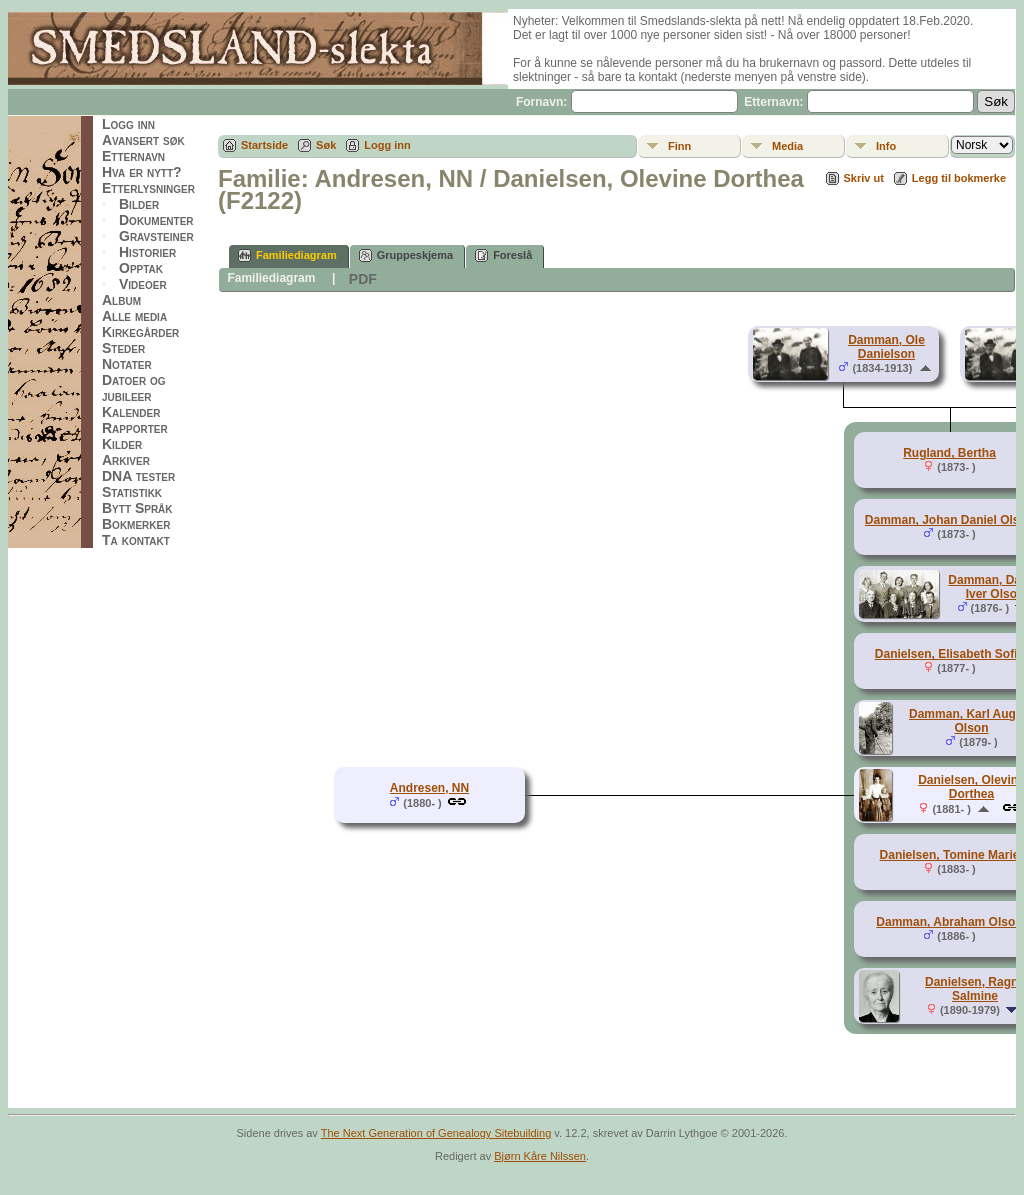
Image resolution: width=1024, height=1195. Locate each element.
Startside (264, 145)
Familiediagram (287, 255)
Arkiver (126, 460)
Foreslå (503, 255)
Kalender (131, 412)
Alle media (134, 316)
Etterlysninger (148, 188)
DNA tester (138, 476)
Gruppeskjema (406, 255)
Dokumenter (156, 220)
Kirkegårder (140, 332)
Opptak (141, 268)
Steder (123, 348)
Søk (326, 145)
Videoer (143, 284)
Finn (679, 146)
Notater (127, 364)
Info (886, 146)
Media (787, 146)
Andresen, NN (429, 788)
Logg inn (128, 124)
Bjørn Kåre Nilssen (540, 1156)
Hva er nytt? (142, 172)
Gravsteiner (156, 236)
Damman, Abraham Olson (949, 922)
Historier (147, 252)
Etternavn (133, 156)
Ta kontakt (136, 540)
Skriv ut (864, 178)
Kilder (122, 444)
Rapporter (135, 428)
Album (121, 300)
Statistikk (132, 492)
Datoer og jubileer (134, 388)
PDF (363, 279)
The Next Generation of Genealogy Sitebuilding (436, 1133)
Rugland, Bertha (949, 453)
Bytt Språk (137, 508)
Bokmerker (136, 524)
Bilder (139, 204)
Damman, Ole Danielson (886, 347)
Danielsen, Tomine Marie (950, 855)
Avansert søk (143, 140)
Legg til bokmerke (959, 178)
